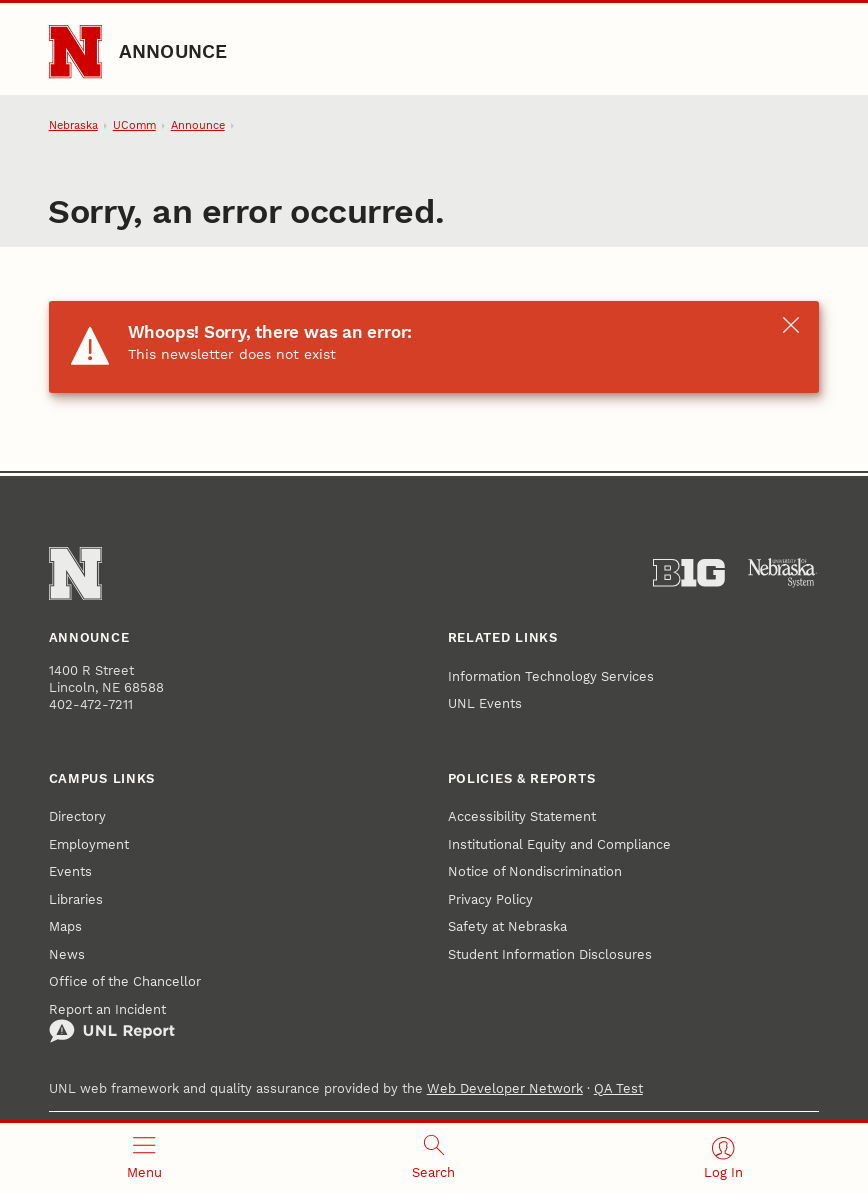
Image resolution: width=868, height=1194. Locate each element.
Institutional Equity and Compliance (559, 844)
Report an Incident (112, 1023)
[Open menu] (144, 1158)
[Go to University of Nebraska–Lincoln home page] (75, 51)
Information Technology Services (551, 676)
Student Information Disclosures (550, 954)
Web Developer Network (505, 1088)
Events (70, 871)
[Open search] (433, 1158)
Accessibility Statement (522, 816)
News (67, 954)
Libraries (76, 899)
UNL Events (485, 703)
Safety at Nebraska (507, 926)
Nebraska (73, 125)
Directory (77, 816)
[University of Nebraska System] (783, 573)
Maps (65, 926)
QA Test (618, 1088)
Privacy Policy (490, 899)
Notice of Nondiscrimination (535, 871)
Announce (173, 51)
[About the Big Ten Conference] (689, 573)
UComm (134, 125)
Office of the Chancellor (125, 981)
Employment (89, 844)
